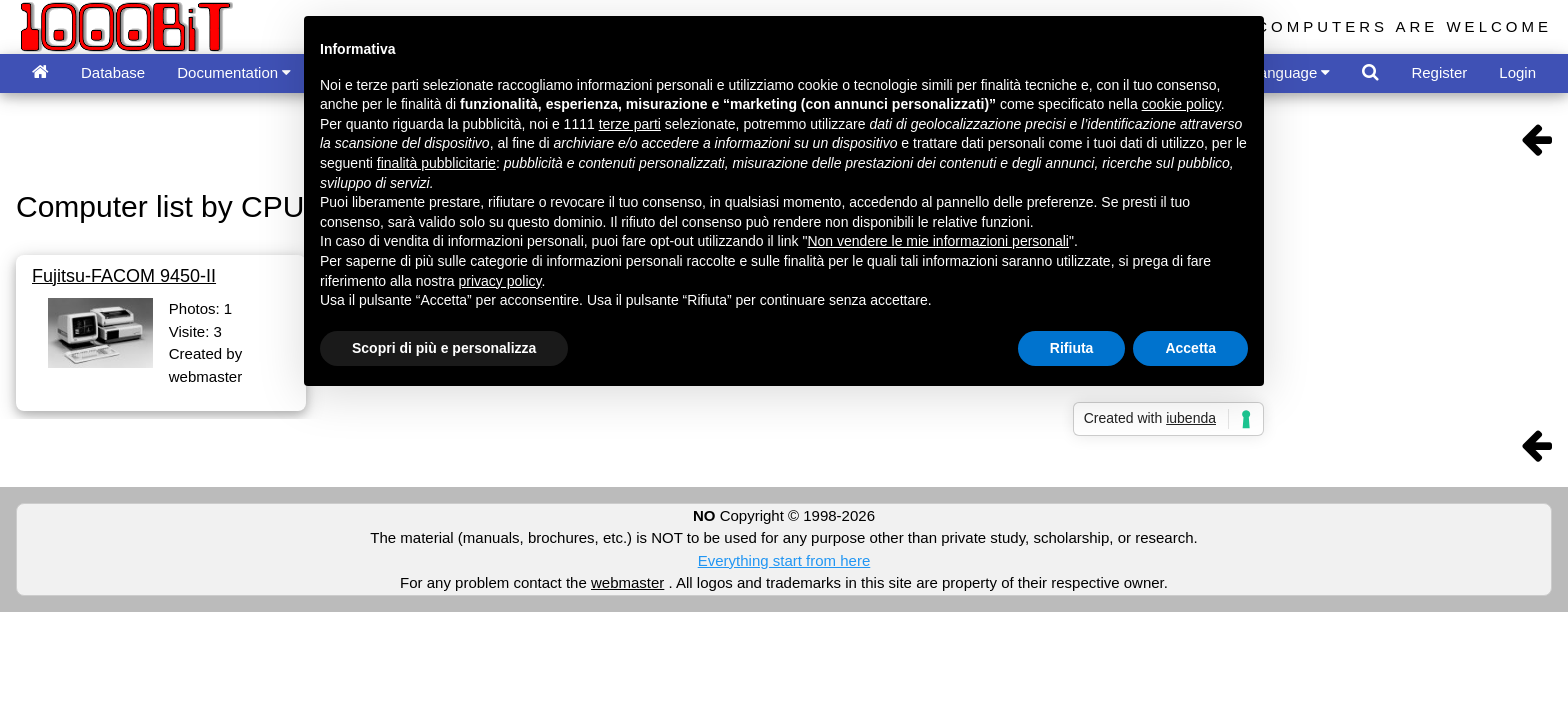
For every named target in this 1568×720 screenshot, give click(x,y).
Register (1439, 72)
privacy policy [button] (500, 281)
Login (1517, 72)
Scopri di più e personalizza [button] (444, 348)
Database (113, 72)
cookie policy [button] (1181, 104)
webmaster (627, 582)
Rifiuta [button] (1072, 348)
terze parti (630, 124)
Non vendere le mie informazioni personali (937, 241)
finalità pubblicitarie (436, 163)
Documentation (234, 72)
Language (1291, 72)
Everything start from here (784, 560)
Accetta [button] (1190, 348)
